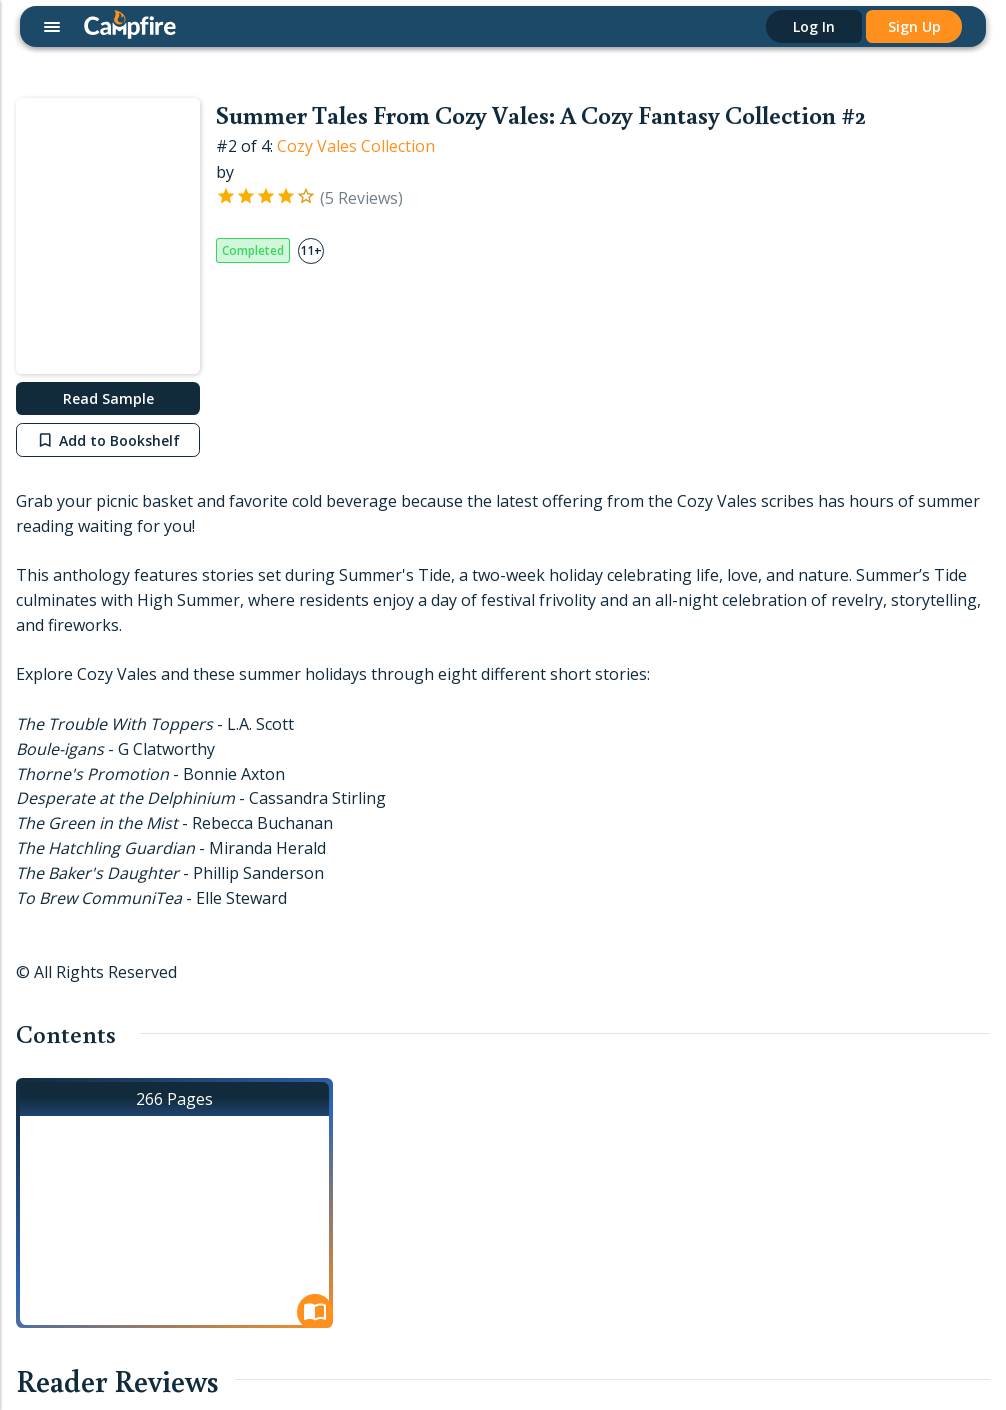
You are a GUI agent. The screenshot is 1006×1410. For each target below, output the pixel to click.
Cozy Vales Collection (356, 146)
